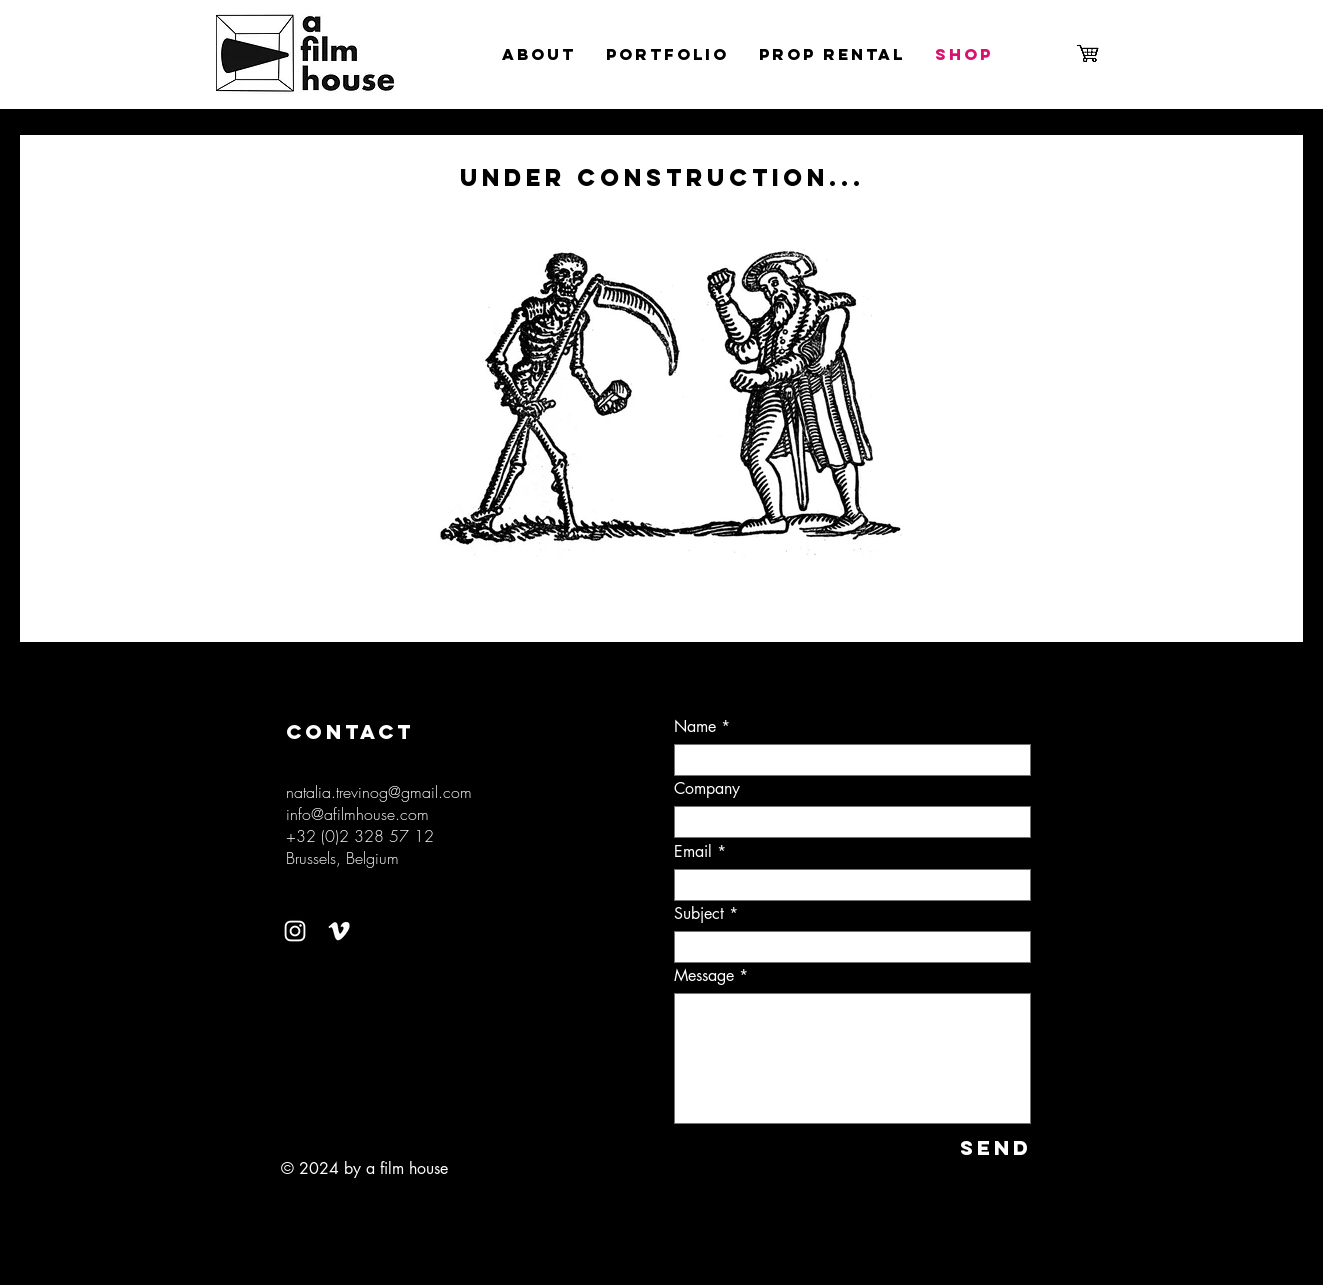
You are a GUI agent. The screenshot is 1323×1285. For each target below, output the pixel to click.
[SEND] (965, 1147)
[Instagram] (295, 931)
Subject (699, 914)
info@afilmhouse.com (357, 814)
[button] (663, 398)
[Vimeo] (339, 931)
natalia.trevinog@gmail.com (379, 792)
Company (707, 789)
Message (704, 976)
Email (693, 852)
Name (695, 727)
